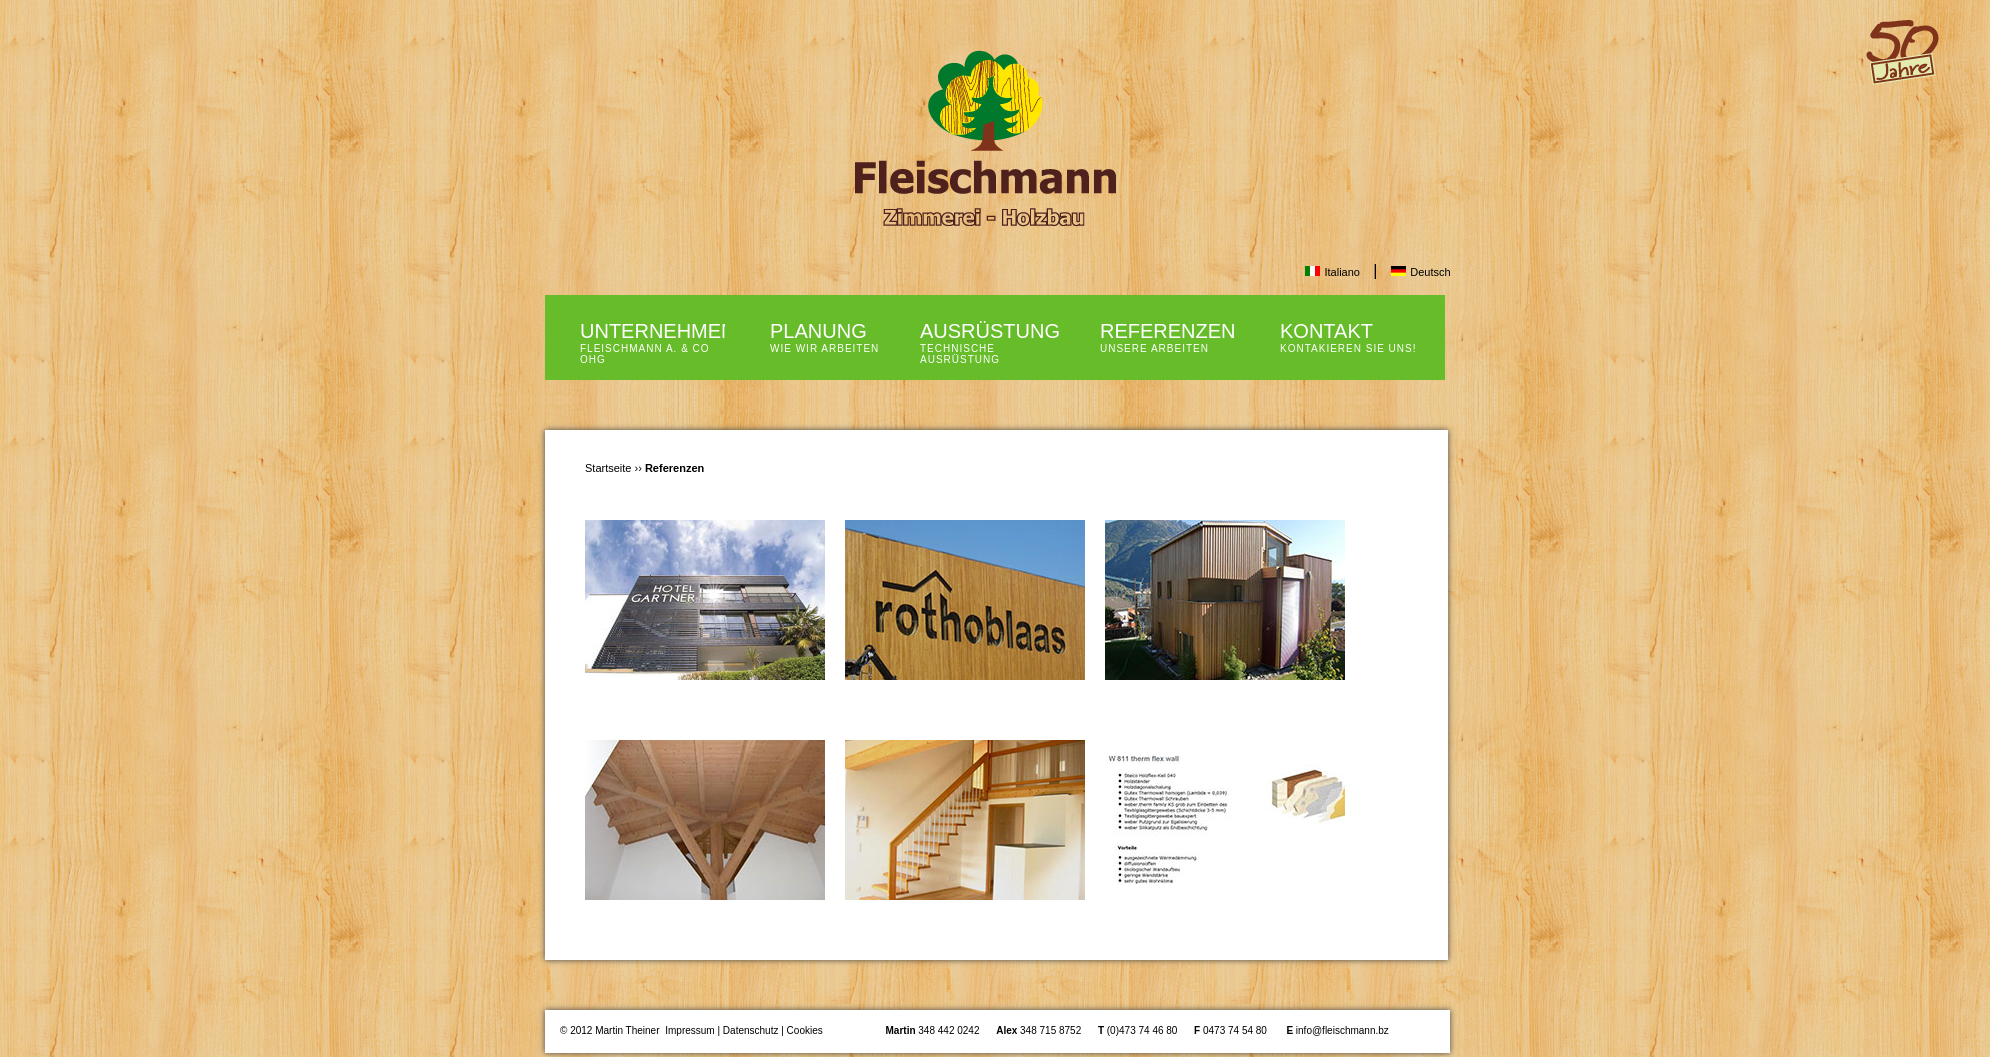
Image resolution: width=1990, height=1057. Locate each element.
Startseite (608, 468)
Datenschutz (751, 1030)
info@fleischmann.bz (1342, 1030)
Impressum (689, 1030)
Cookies (805, 1030)
